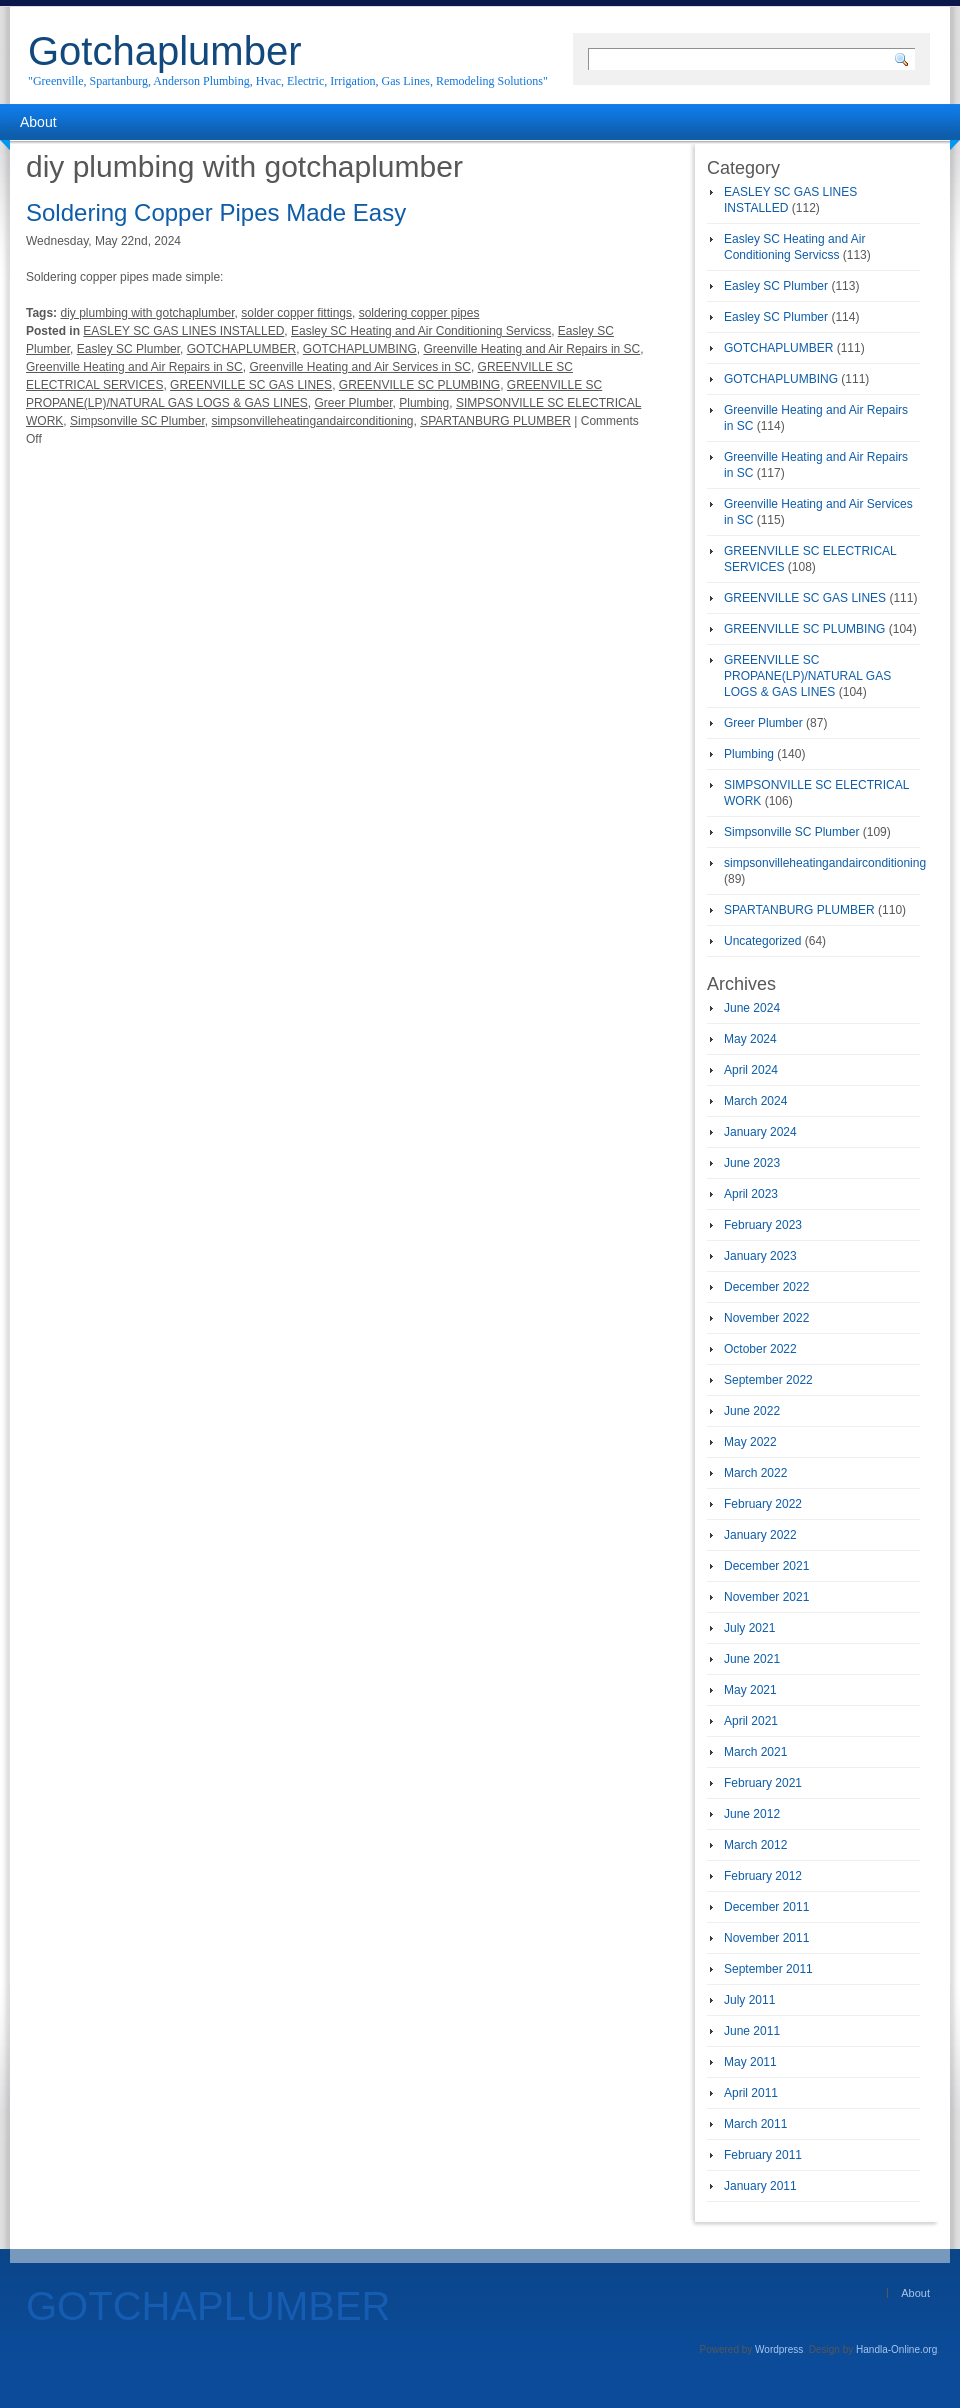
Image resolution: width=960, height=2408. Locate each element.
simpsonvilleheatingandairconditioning (312, 421)
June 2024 (752, 1008)
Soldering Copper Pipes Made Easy (216, 212)
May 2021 (750, 1690)
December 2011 (766, 1907)
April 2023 (751, 1194)
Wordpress (779, 2349)
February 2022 (763, 1504)
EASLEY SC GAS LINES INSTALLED (183, 331)
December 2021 (766, 1566)
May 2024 (750, 1039)
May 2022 (750, 1442)
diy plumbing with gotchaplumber (147, 313)
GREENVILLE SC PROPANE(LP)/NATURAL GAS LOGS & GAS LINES (807, 676)
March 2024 (755, 1101)
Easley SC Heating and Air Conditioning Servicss (421, 331)
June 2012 (752, 1814)
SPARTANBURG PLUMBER (495, 421)
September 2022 (768, 1380)
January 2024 (760, 1132)
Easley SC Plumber (128, 349)
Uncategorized (762, 941)
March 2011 (755, 2124)
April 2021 (751, 1721)
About (38, 122)
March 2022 (755, 1473)
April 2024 (751, 1070)
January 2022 (760, 1535)
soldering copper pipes (419, 313)
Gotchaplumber (164, 51)
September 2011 (768, 1969)
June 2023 (752, 1163)
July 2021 (749, 1628)
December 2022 (766, 1287)
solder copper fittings (296, 313)
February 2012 (763, 1876)
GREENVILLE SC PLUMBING (419, 385)
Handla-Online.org (896, 2349)
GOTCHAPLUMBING (360, 349)
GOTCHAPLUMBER (241, 349)
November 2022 (766, 1318)
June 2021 (752, 1659)
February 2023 (763, 1225)
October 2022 (760, 1349)
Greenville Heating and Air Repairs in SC (531, 349)
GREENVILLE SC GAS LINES (251, 385)
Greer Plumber (354, 403)
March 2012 (755, 1845)
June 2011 (752, 2031)
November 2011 (766, 1938)
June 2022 (752, 1411)
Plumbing (424, 403)
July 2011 (749, 2000)
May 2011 (750, 2062)
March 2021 (755, 1752)
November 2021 (766, 1597)
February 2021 (763, 1783)
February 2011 (763, 2155)
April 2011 (751, 2093)
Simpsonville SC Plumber (137, 421)
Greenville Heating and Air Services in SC (359, 367)
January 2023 (760, 1256)
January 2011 (760, 2186)
